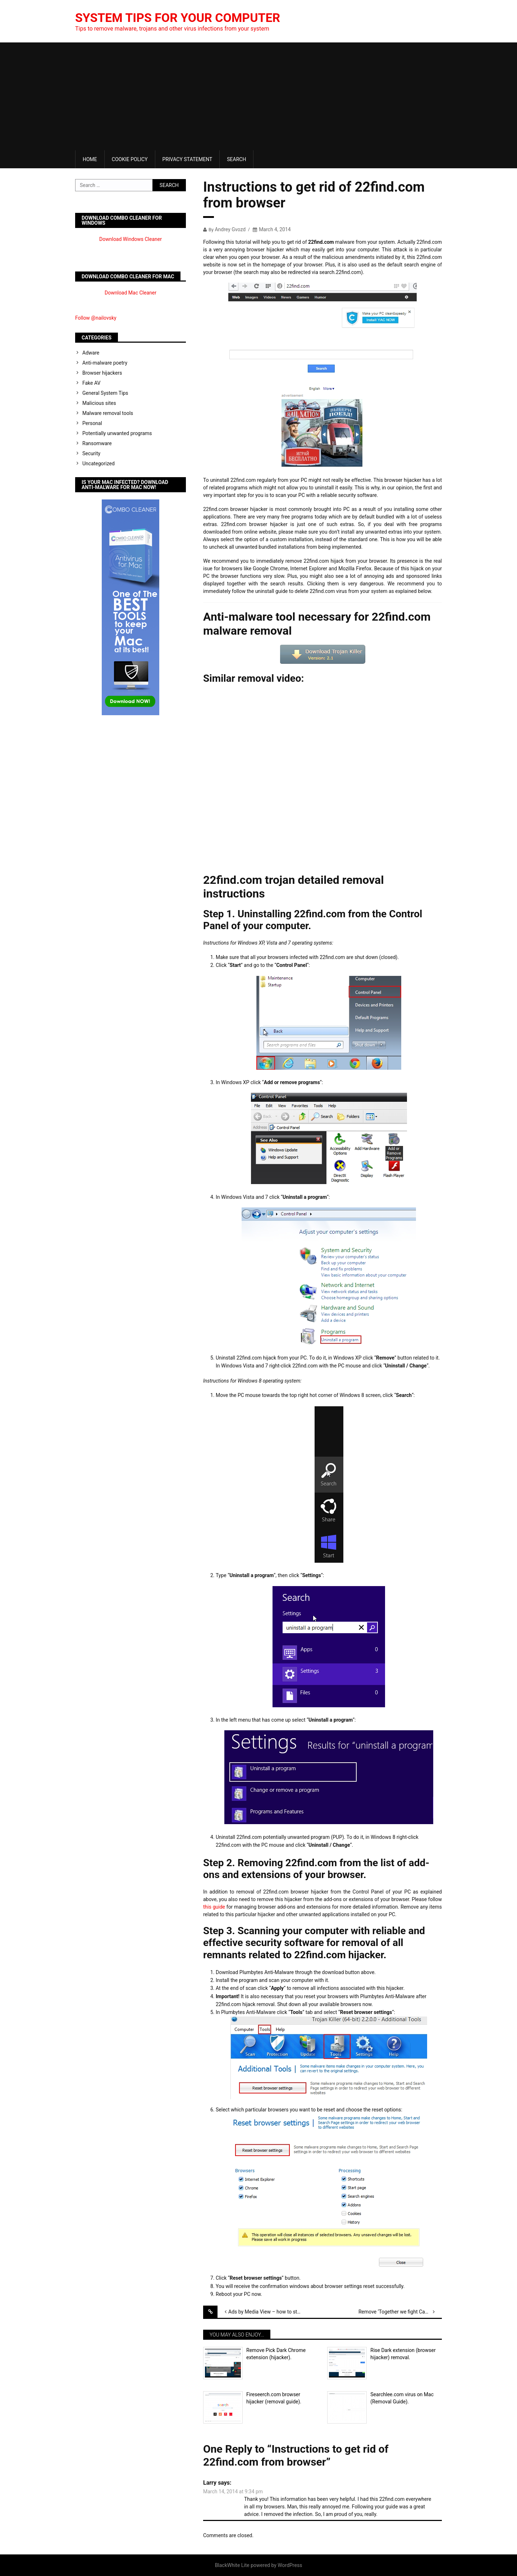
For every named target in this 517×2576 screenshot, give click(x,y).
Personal (92, 423)
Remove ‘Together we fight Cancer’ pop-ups (400, 2312)
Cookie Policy (130, 159)
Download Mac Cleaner (130, 293)
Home (90, 159)
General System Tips (105, 393)
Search (236, 159)
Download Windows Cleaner (130, 239)
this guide (214, 1907)
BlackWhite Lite (232, 2565)
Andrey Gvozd (230, 229)
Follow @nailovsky (95, 318)
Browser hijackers (102, 373)
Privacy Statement (187, 159)
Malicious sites (99, 403)
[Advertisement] (258, 96)
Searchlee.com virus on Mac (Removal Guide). (402, 2398)
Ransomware (97, 443)
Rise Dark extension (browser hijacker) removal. (402, 2353)
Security (91, 453)
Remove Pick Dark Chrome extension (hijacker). (276, 2353)
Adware (90, 353)
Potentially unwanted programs (117, 433)
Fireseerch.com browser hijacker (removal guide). (273, 2398)
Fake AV (91, 383)
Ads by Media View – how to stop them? (270, 2312)
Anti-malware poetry (104, 363)
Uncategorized (98, 463)
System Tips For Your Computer (184, 17)
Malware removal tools (107, 413)
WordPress (290, 2565)
